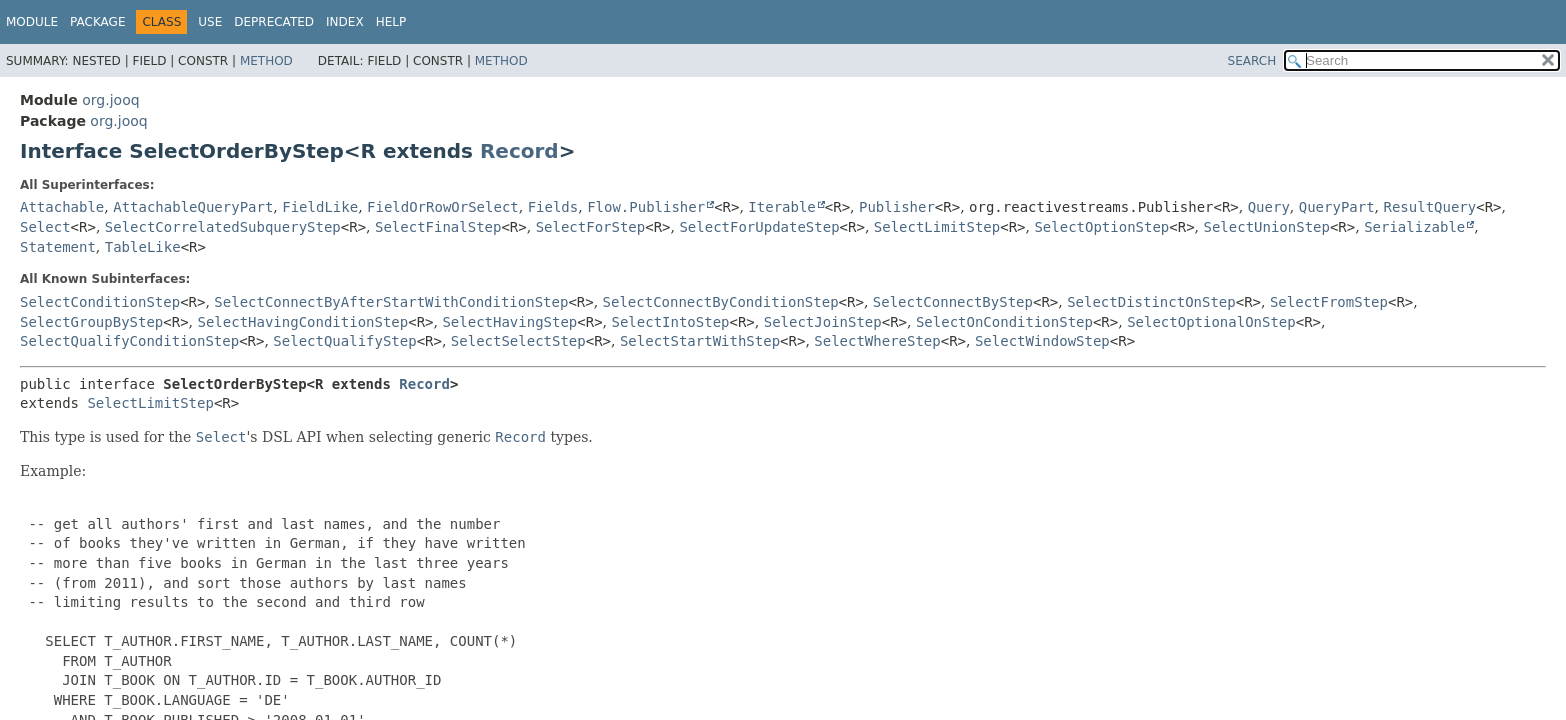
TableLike (143, 247)
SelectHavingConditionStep (303, 322)
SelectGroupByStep (91, 322)
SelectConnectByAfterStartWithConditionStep (391, 302)
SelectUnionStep (1266, 227)
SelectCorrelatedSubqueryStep (223, 227)
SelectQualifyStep (344, 341)
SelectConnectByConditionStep (721, 302)
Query (1269, 207)
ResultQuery (1430, 207)
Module (32, 22)
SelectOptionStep (1101, 227)
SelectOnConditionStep (1004, 322)
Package (97, 22)
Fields (553, 207)
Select (45, 227)
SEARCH (1252, 61)
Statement (58, 247)
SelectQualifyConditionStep (129, 341)
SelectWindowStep (1042, 341)
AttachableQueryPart (193, 207)
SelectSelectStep (518, 341)
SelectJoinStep (823, 322)
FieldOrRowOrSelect (443, 207)
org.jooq (110, 100)
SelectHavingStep (509, 322)
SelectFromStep (1329, 302)
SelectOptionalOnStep (1211, 322)
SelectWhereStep (877, 341)
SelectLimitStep (937, 227)
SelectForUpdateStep (759, 227)
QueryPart (1337, 207)
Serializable (1414, 227)
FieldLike (320, 207)
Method (266, 61)
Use (210, 22)
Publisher (897, 207)
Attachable (62, 207)
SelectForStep (591, 227)
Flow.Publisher (646, 207)
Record (519, 151)
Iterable (781, 207)
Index (345, 22)
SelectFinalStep (438, 227)
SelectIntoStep (670, 322)
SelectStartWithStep (700, 341)
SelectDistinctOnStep (1151, 302)
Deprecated (274, 22)
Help (391, 22)
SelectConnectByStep (953, 302)
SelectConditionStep (100, 302)
